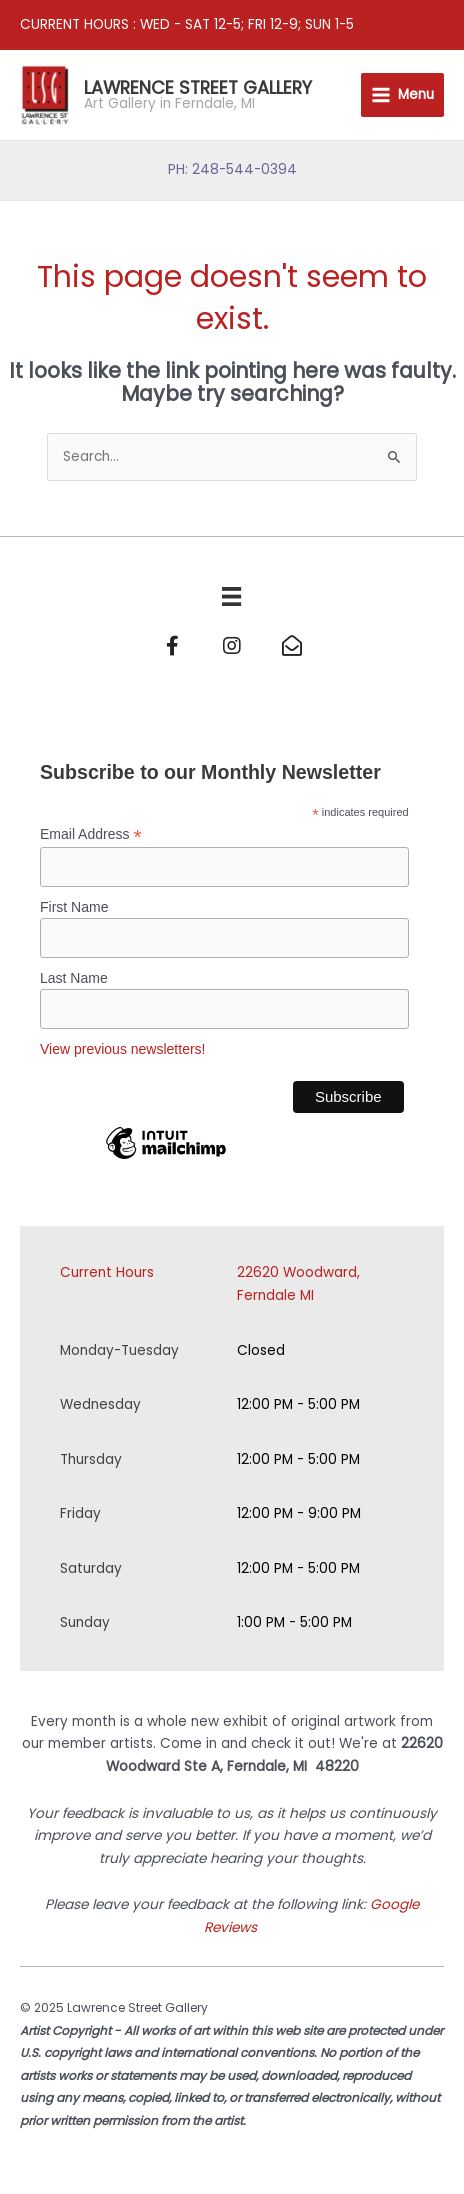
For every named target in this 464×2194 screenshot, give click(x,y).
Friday (80, 1513)
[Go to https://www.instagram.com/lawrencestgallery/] (232, 648)
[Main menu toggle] (402, 95)
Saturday (91, 1568)
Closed (261, 1350)
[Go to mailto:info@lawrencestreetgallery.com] (292, 648)
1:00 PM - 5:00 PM (294, 1622)
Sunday (85, 1622)
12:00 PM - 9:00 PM (299, 1513)
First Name (74, 907)
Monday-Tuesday (119, 1350)
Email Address (91, 834)
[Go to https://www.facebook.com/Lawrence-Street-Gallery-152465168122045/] (172, 648)
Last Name (74, 978)
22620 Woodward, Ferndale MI (298, 1284)
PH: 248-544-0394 (232, 169)
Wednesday (100, 1404)
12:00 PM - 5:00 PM (298, 1404)
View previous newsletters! (122, 1049)
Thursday (91, 1459)
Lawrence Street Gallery (198, 87)
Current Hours (107, 1272)
